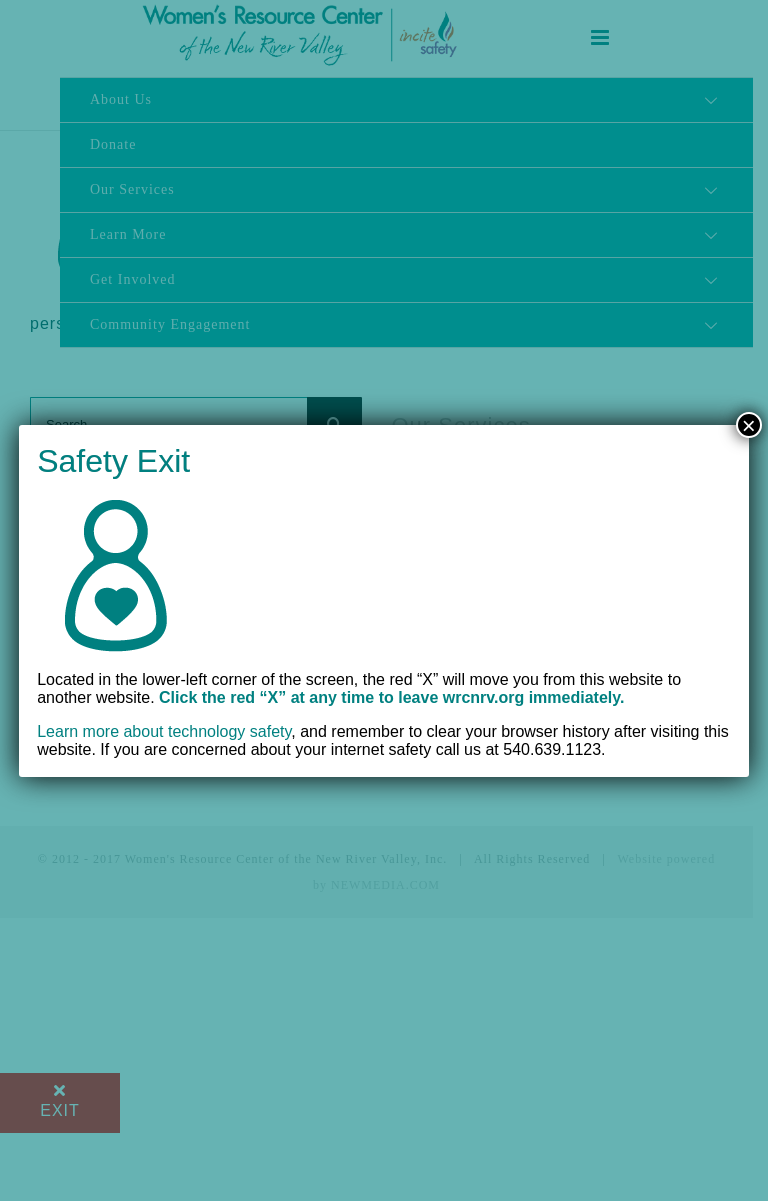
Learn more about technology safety (164, 731)
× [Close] (749, 425)
